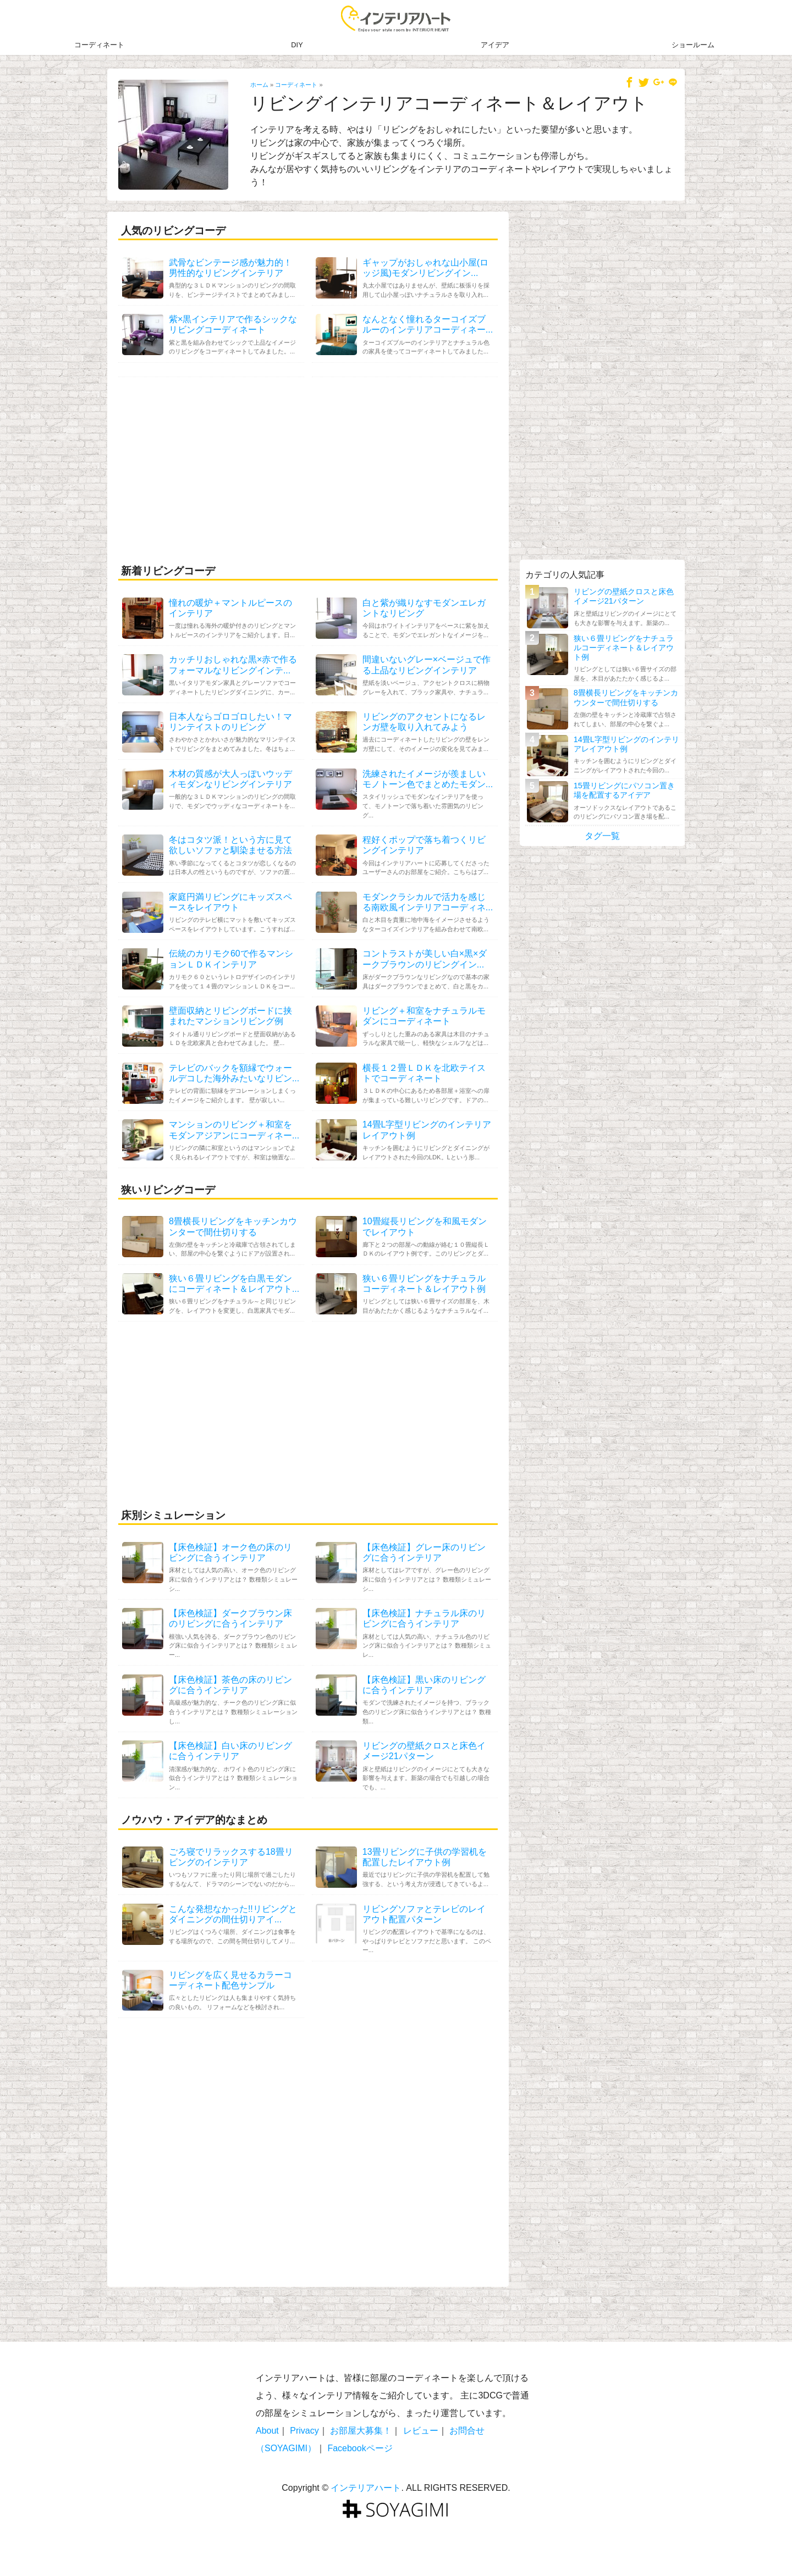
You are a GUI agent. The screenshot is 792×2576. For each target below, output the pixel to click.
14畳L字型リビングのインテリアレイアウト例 (626, 744)
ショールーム (693, 45)
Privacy (304, 2430)
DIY (296, 45)
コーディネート (99, 45)
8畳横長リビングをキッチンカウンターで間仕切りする (626, 697)
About (267, 2430)
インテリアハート (366, 2487)
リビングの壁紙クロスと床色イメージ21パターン (624, 596)
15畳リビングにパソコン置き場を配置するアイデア (624, 790)
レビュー (420, 2430)
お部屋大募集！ (361, 2430)
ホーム (259, 84)
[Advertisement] (308, 468)
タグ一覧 (602, 836)
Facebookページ (359, 2448)
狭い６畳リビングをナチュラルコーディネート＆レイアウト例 (624, 648)
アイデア (495, 45)
